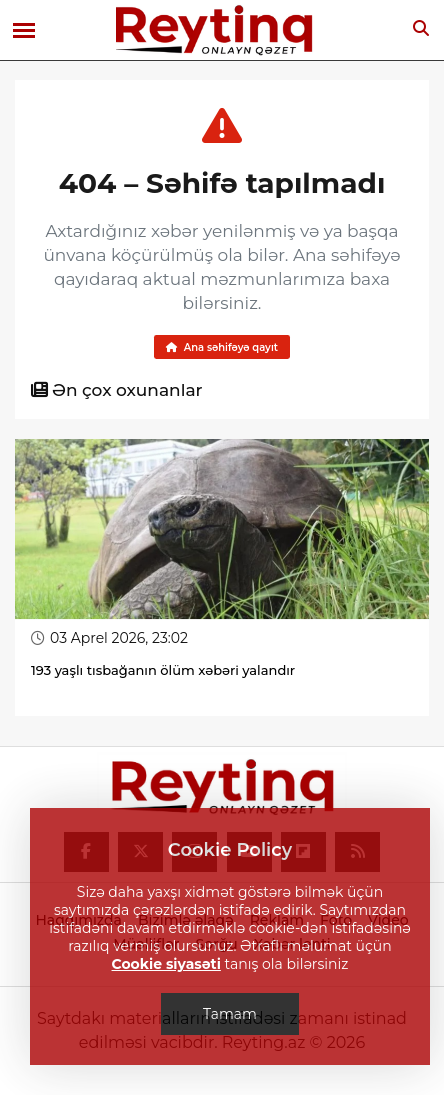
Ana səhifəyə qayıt (222, 347)
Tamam (230, 1014)
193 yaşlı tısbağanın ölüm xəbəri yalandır (163, 670)
